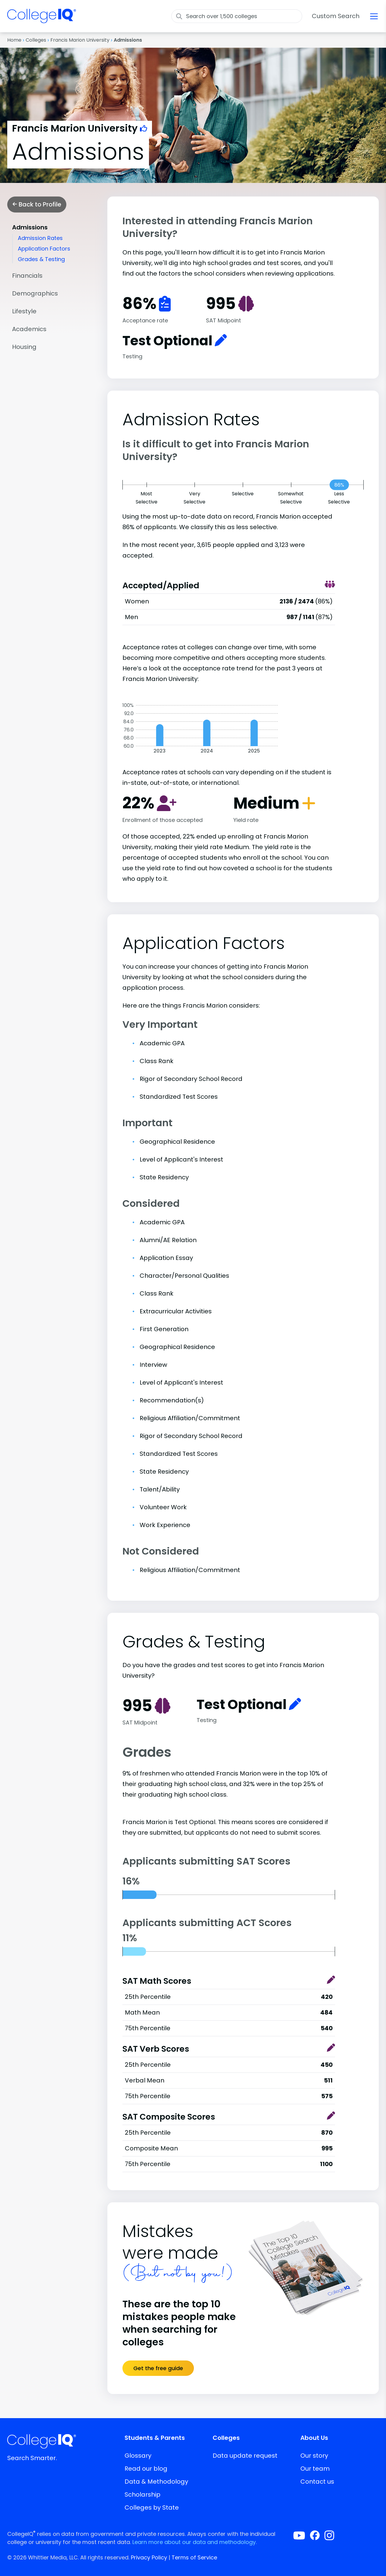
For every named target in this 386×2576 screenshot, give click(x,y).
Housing (24, 347)
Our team (315, 2468)
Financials (27, 275)
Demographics (35, 293)
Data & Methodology (156, 2481)
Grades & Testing (41, 259)
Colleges (36, 40)
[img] (41, 19)
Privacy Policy (149, 2557)
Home (14, 40)
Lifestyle (24, 311)
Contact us (317, 2481)
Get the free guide (158, 2368)
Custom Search (335, 16)
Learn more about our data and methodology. (194, 2542)
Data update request (245, 2455)
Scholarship (142, 2494)
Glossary (138, 2455)
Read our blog (146, 2468)
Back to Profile (36, 204)
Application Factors (44, 248)
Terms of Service (194, 2557)
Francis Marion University (79, 40)
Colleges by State (152, 2507)
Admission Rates (40, 238)
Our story (314, 2455)
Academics (29, 329)
